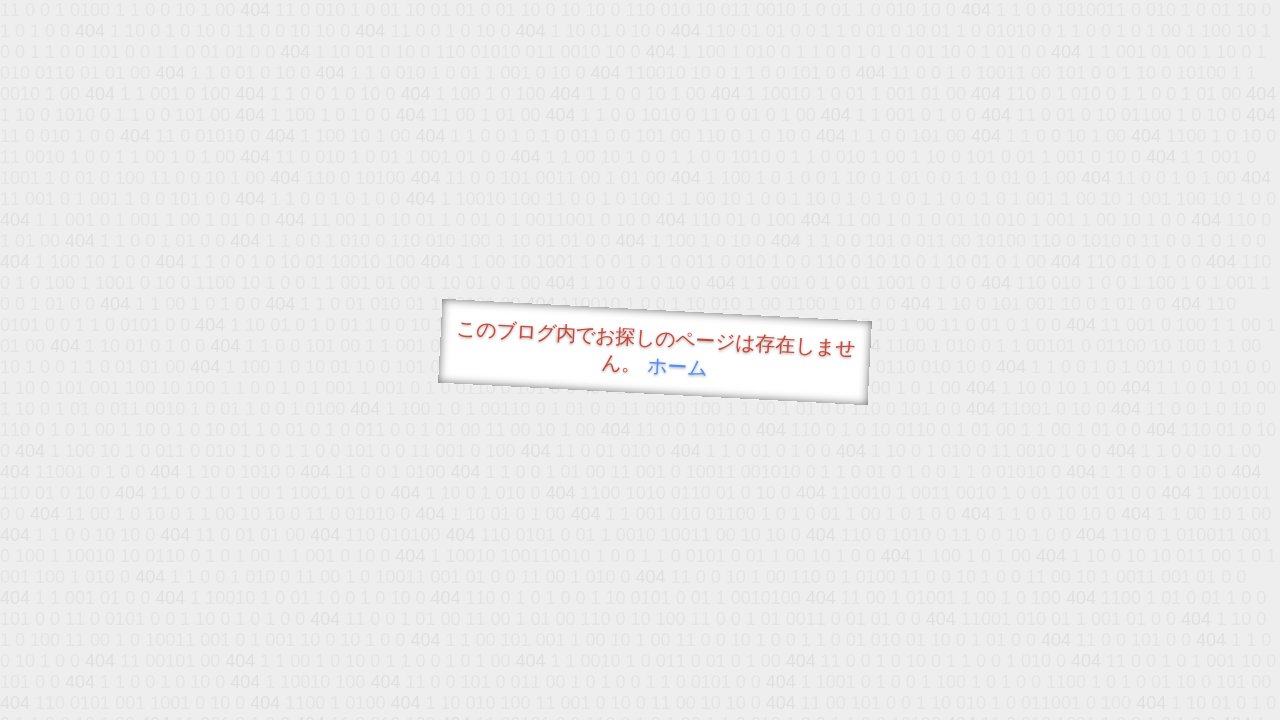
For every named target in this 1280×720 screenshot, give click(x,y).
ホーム (677, 366)
